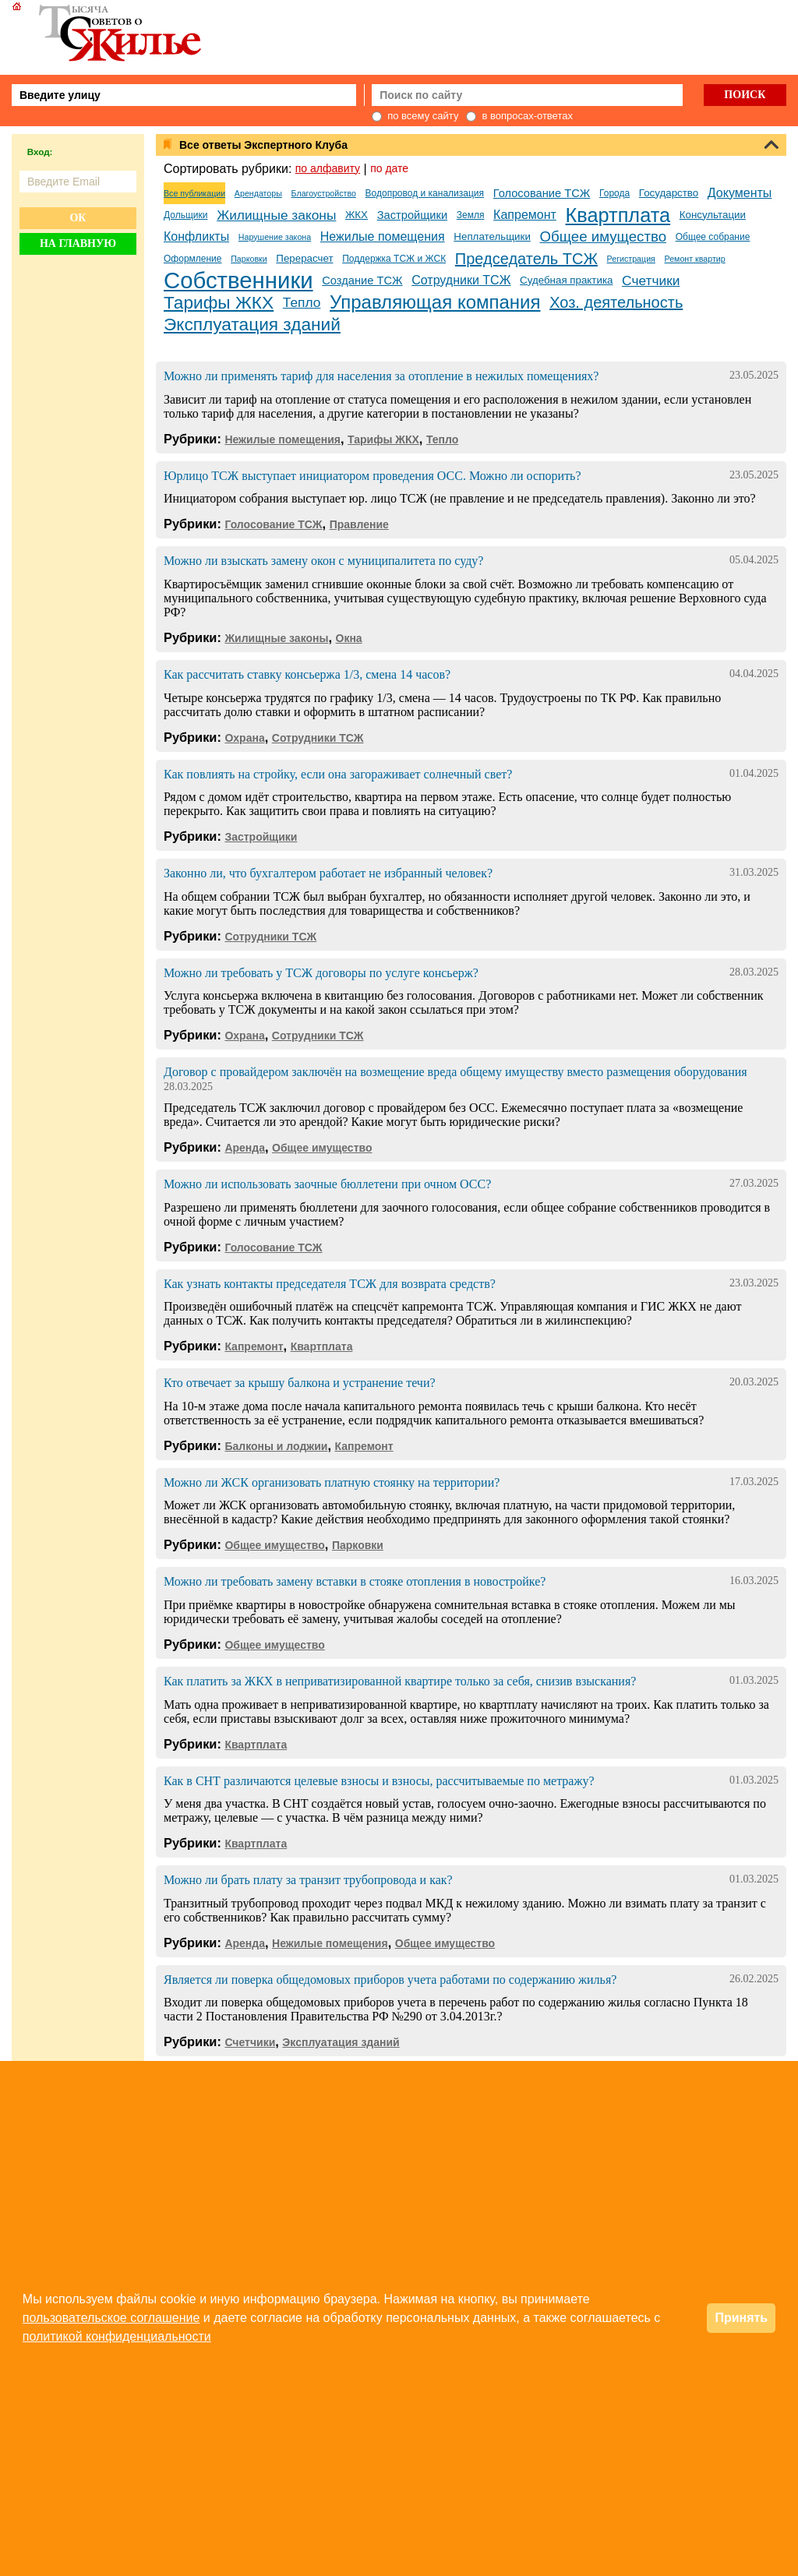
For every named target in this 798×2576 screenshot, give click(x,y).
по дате (389, 168)
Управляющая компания (435, 301)
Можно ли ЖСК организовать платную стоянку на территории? (332, 1482)
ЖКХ (356, 215)
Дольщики (185, 215)
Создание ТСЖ (362, 280)
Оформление (192, 258)
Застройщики (412, 215)
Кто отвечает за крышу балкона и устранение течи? (300, 1382)
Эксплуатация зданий (252, 324)
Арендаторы (258, 193)
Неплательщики (492, 236)
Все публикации (194, 193)
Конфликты (196, 236)
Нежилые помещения (382, 236)
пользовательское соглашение (111, 2317)
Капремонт (524, 214)
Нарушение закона (274, 237)
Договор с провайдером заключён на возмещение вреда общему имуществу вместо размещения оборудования (455, 1071)
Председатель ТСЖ (526, 258)
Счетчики (651, 280)
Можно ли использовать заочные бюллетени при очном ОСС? (327, 1184)
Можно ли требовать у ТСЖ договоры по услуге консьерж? (321, 972)
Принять (741, 2317)
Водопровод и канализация (424, 193)
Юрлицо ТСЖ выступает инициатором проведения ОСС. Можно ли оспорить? (372, 475)
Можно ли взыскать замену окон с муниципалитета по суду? (323, 560)
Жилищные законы (276, 215)
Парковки (249, 258)
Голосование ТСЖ (542, 193)
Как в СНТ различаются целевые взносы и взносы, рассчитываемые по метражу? (379, 1780)
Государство (668, 193)
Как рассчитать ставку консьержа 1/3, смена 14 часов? (307, 674)
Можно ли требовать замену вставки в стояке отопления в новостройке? (355, 1581)
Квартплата (618, 215)
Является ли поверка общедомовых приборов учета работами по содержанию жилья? (390, 1979)
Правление (359, 524)
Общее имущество (603, 236)
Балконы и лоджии (275, 1446)
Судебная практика (566, 280)
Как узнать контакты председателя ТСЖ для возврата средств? (330, 1283)
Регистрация (631, 258)
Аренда (244, 1148)
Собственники (238, 280)
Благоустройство (323, 193)
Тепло (302, 302)
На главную (78, 243)
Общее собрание (713, 236)
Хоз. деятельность (616, 302)
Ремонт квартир (695, 258)
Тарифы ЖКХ (219, 302)
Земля (471, 215)
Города (614, 193)
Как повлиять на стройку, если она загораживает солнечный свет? (338, 774)
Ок (77, 218)
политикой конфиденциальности (117, 2336)
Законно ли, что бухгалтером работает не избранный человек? (328, 873)
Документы (740, 192)
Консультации (713, 215)
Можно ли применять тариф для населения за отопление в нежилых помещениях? (381, 376)
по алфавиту (327, 168)
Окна (349, 638)
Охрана (244, 738)
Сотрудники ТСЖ (460, 280)
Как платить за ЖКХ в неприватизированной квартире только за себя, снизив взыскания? (400, 1681)
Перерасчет (304, 258)
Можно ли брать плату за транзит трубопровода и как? (308, 1879)
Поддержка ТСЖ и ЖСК (394, 258)
